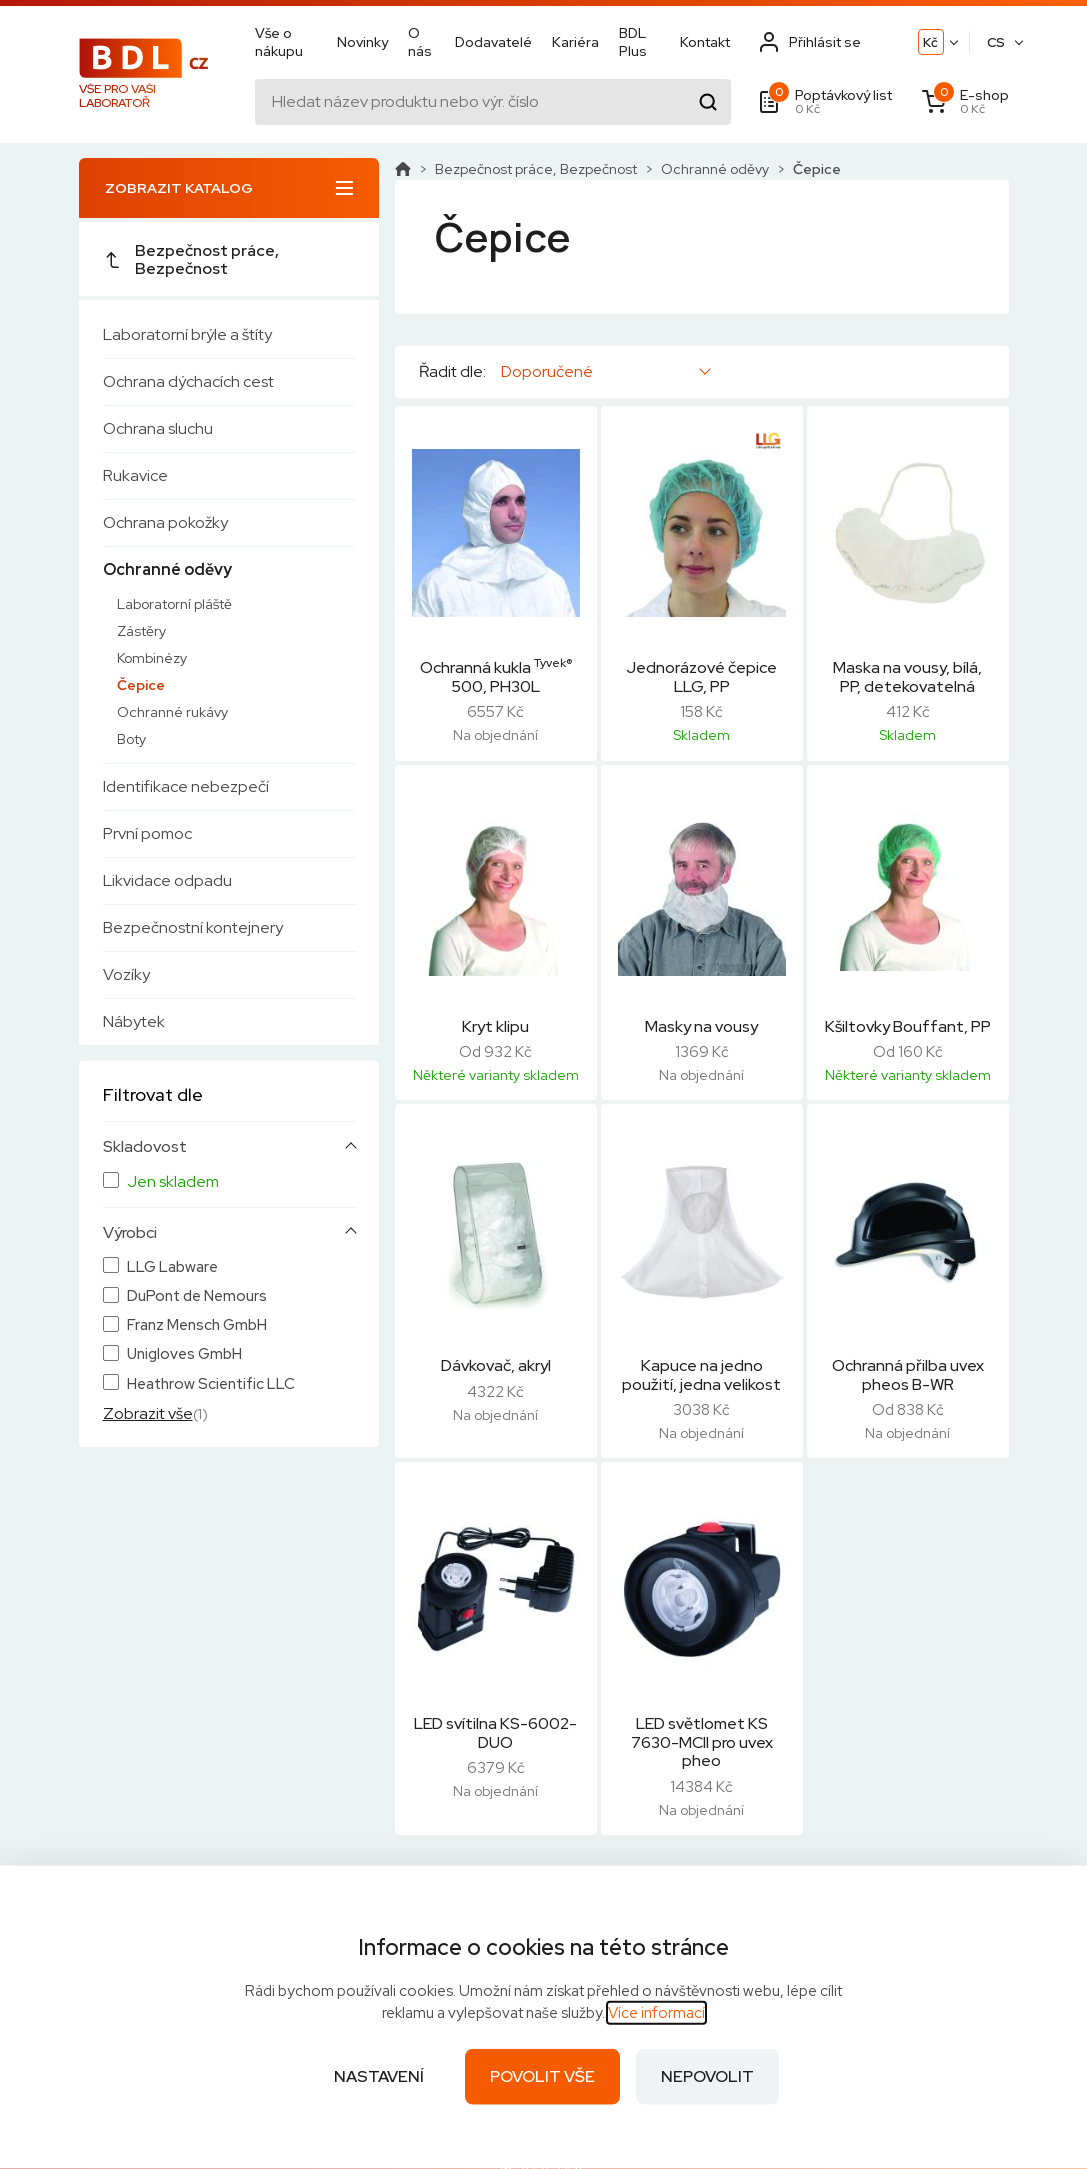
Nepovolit (707, 2076)
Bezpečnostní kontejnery (193, 927)
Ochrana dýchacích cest (188, 381)
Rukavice (135, 475)
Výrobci (130, 1233)
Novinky (362, 42)
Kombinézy (152, 658)
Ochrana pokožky (165, 522)
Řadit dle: (452, 372)
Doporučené (547, 371)
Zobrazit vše (148, 1413)
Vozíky (126, 974)
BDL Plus (633, 42)
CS (996, 42)
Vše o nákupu (279, 42)
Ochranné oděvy (167, 569)
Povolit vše (542, 2076)
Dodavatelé (493, 42)
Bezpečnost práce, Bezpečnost (191, 259)
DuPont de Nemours (197, 1296)
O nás (420, 42)
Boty (131, 739)
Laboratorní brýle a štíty (187, 334)
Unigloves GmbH (184, 1354)
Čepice (141, 685)
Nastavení (379, 2076)
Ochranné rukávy (172, 712)
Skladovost (145, 1147)
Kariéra (575, 42)
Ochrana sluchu (158, 428)
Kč (930, 42)
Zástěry (141, 631)
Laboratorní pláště (174, 604)
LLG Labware (172, 1267)
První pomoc (147, 833)
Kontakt (705, 42)
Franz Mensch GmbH (197, 1325)
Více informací (656, 2013)
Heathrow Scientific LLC (211, 1384)
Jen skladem (173, 1182)
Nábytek (134, 1021)
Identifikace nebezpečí (186, 786)
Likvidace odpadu (167, 880)
